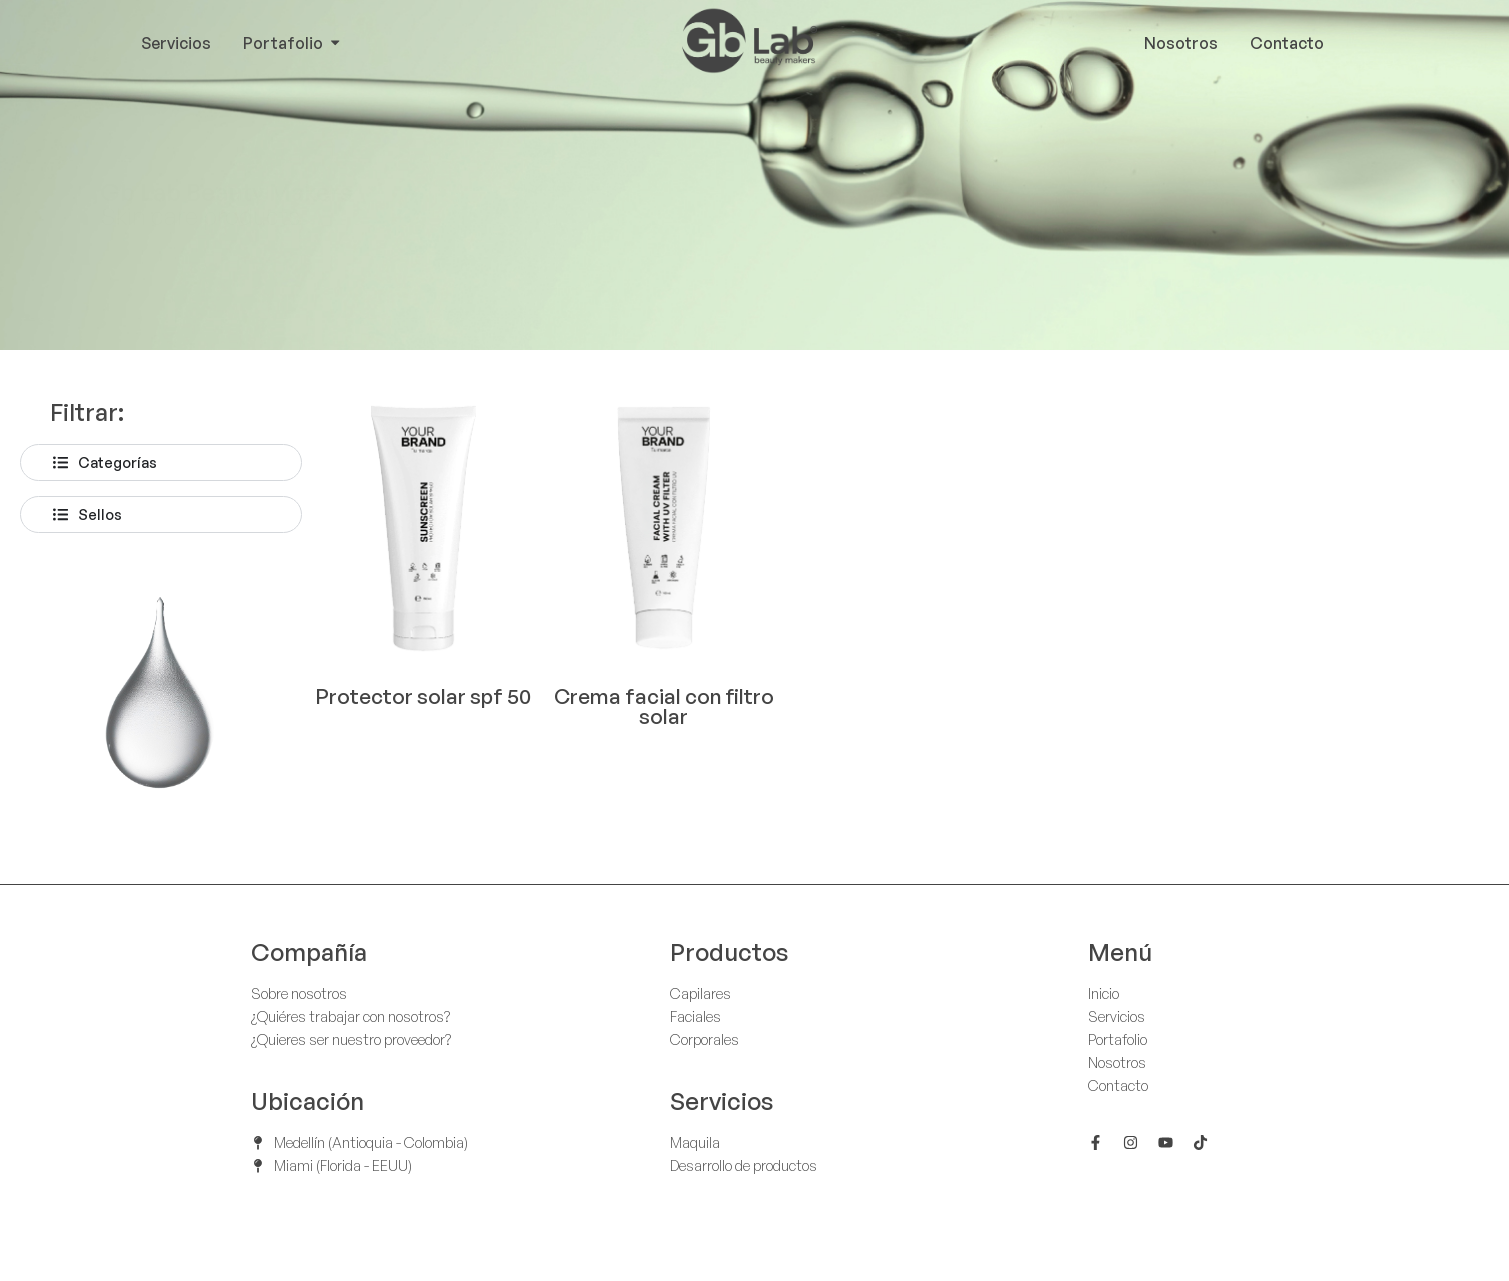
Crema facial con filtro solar (664, 706)
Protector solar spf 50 (423, 696)
